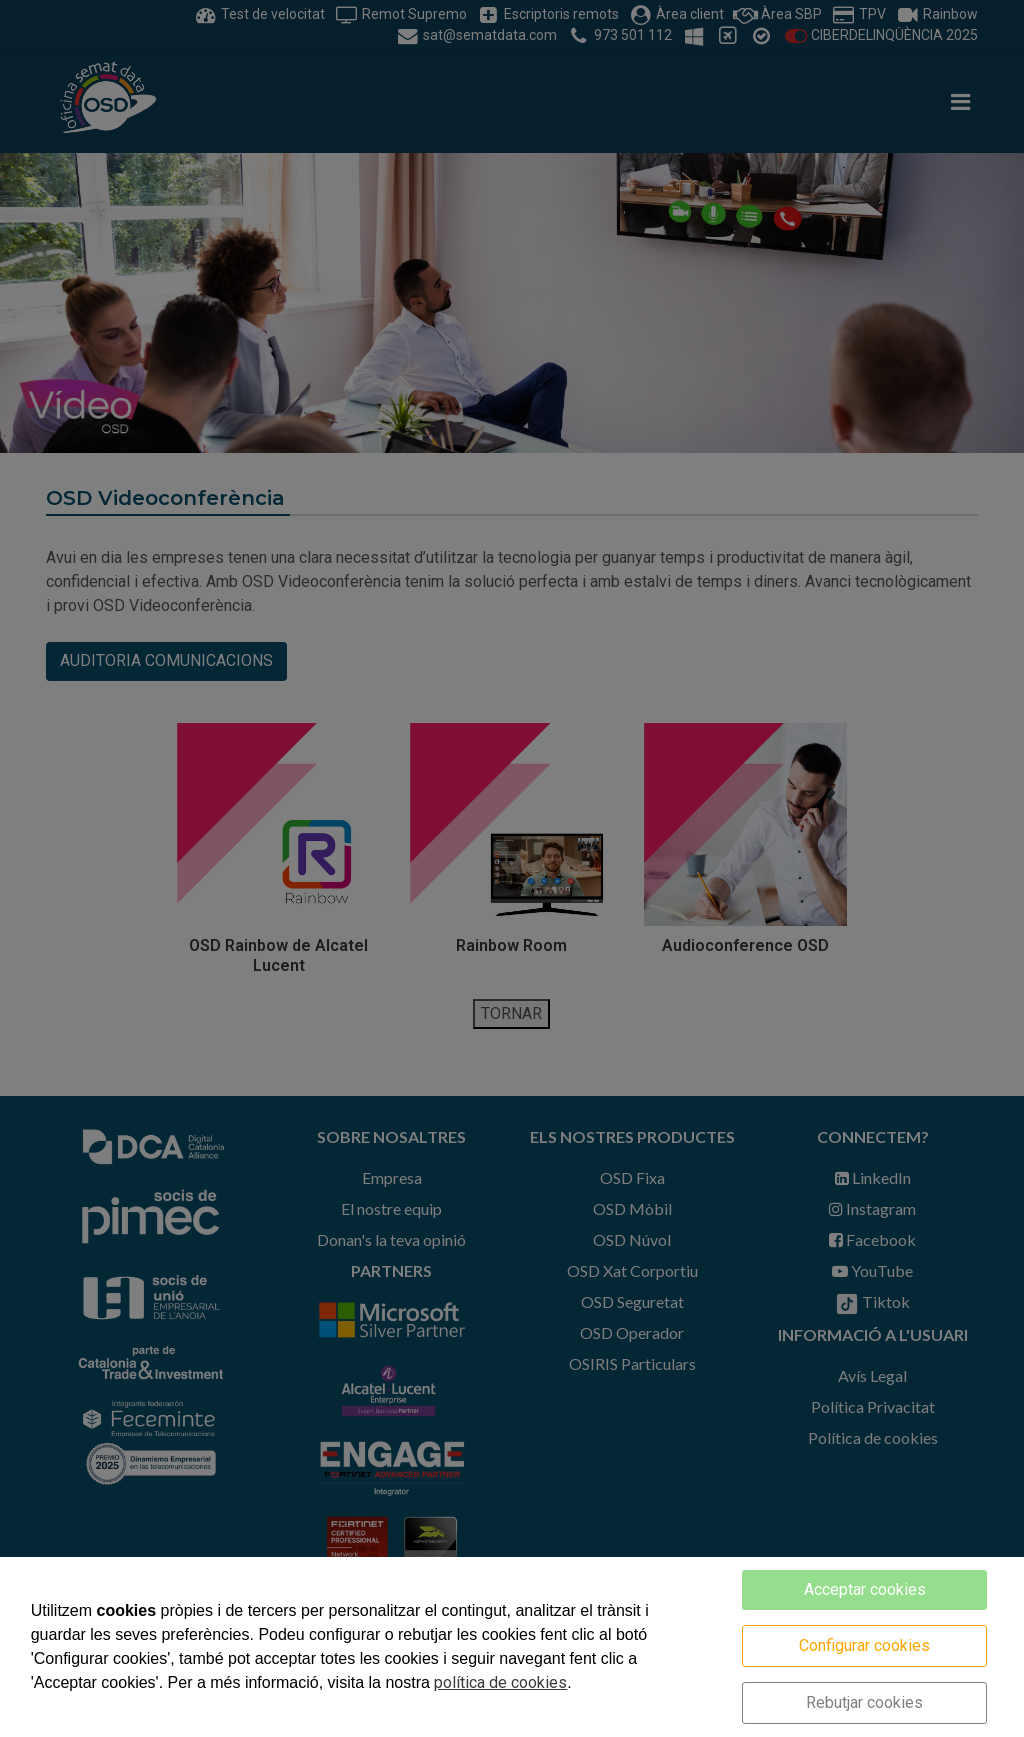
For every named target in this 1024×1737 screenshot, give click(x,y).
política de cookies (500, 1682)
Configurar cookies (864, 1645)
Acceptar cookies (865, 1589)
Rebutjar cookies (864, 1702)
